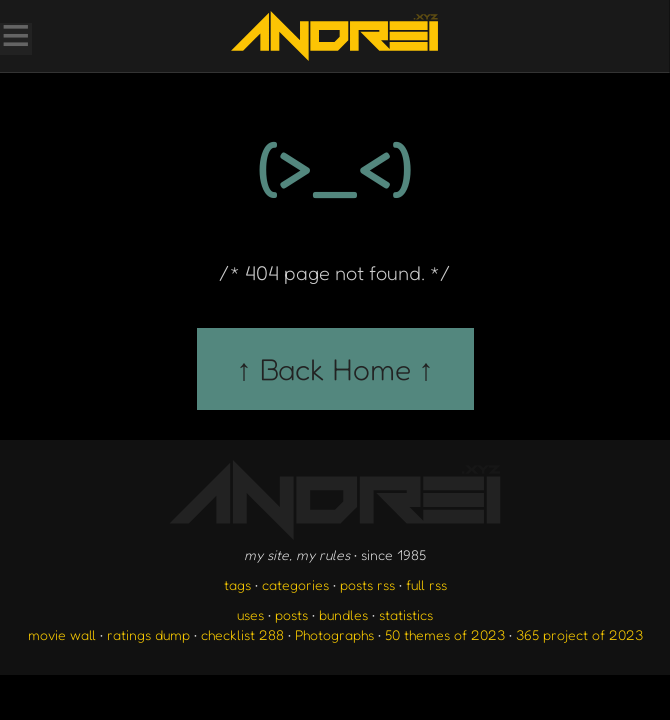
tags (237, 584)
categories (295, 584)
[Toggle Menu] (15, 38)
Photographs (334, 634)
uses (250, 614)
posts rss (367, 584)
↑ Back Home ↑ (335, 369)
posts (291, 614)
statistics (406, 614)
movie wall (62, 634)
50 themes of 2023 (445, 634)
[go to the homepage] (334, 36)
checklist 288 (242, 634)
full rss (426, 584)
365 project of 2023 (579, 634)
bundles (343, 614)
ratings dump (148, 634)
